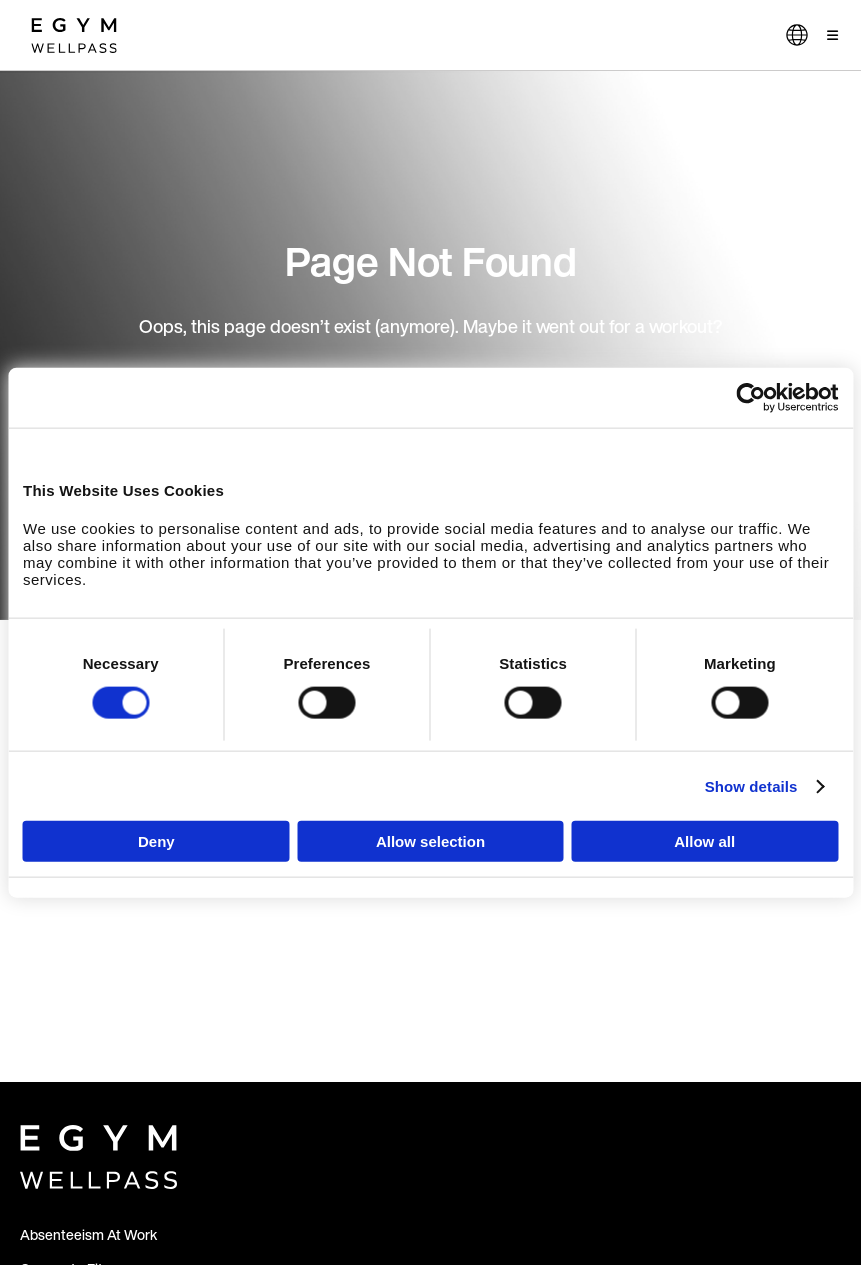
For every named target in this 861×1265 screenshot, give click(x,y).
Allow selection (430, 841)
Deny (156, 841)
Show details (751, 785)
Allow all (704, 841)
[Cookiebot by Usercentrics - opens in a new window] (750, 397)
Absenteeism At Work (88, 1234)
